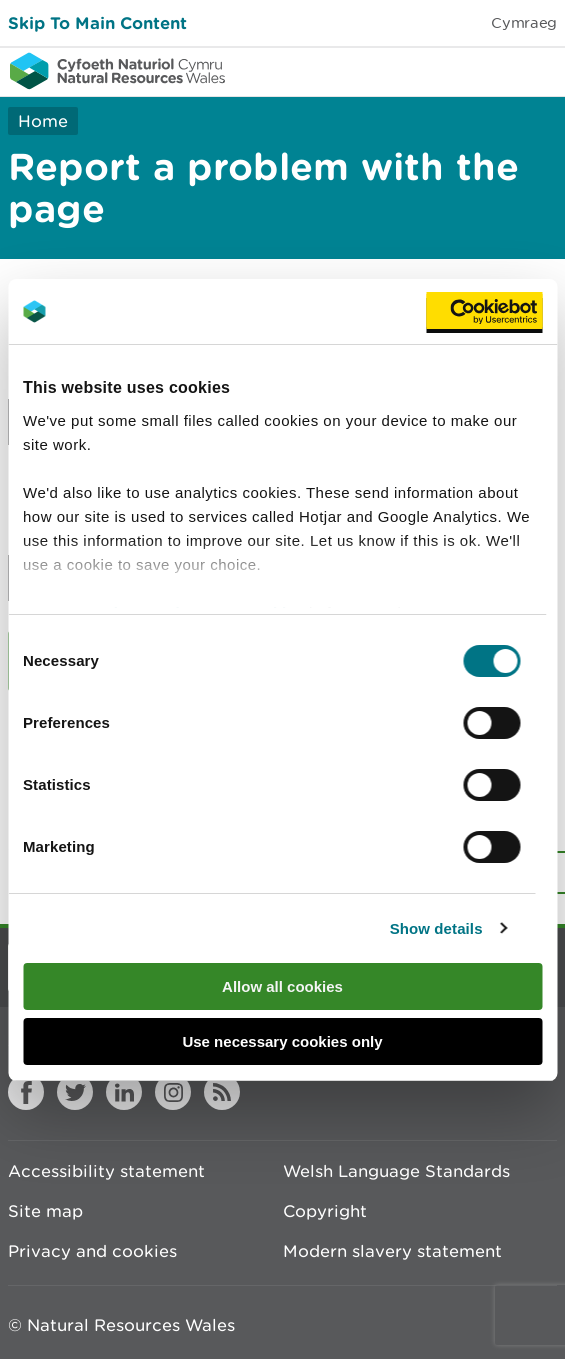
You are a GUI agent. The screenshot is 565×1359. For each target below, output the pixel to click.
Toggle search (481, 70)
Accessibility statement (106, 1171)
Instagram (173, 1092)
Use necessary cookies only (282, 1041)
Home (43, 121)
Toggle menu (537, 70)
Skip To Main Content (97, 22)
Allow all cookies (282, 986)
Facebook (26, 1092)
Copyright (325, 1211)
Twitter (75, 1092)
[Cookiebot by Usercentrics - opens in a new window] (484, 312)
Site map (45, 1211)
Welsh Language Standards (396, 1171)
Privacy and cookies (92, 1251)
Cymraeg (524, 22)
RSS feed (222, 1092)
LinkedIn (124, 1092)
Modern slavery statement (392, 1251)
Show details (436, 928)
